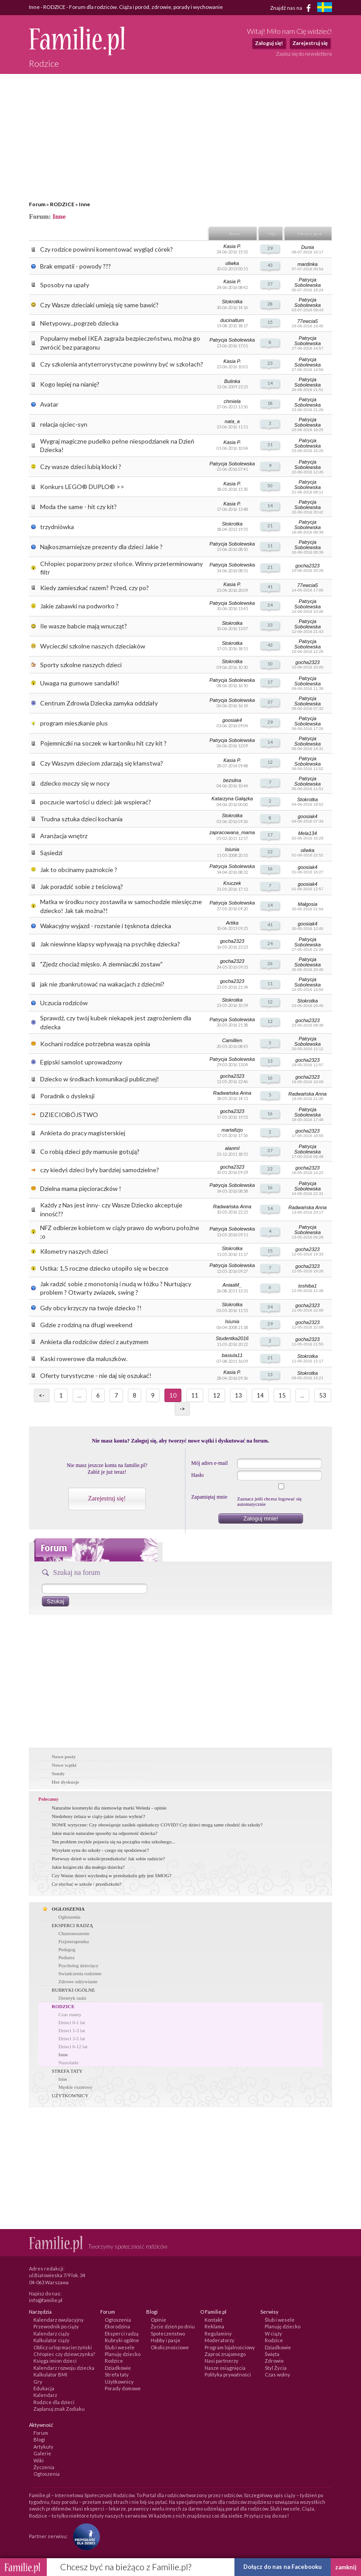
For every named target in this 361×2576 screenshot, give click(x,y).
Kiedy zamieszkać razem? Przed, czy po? (94, 587)
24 (270, 604)
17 (270, 682)
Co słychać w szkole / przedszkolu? (87, 1884)
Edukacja (43, 2388)
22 (270, 851)
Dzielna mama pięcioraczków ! (80, 1188)
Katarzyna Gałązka (232, 798)
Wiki (38, 2460)
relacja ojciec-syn (63, 424)
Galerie (42, 2453)
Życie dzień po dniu (173, 2326)
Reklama (214, 2326)
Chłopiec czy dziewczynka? (64, 2354)
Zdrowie (274, 2361)
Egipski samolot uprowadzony (81, 1062)
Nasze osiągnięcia (225, 2368)
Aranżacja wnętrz (63, 836)
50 (270, 485)
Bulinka (232, 381)
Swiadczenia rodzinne (80, 1973)
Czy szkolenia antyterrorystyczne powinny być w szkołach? (121, 364)
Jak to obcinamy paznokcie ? (78, 869)
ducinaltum (232, 320)
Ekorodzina (117, 2326)
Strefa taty (117, 2374)
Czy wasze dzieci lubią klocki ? (80, 466)
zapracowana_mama (232, 832)
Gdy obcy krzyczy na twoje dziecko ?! (91, 1308)
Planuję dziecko (122, 2354)
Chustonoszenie (74, 1933)
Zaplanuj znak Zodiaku (59, 2409)
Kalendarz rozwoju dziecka (63, 2368)
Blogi (39, 2439)
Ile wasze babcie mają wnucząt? (83, 626)
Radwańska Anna (232, 1093)
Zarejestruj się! (107, 1498)
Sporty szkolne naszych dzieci (81, 664)
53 (322, 1395)
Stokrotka (232, 301)
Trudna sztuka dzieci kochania (81, 819)
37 (270, 283)
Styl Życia (276, 2368)
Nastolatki (68, 2062)
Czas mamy (70, 2014)
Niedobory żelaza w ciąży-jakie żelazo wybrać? (98, 1816)
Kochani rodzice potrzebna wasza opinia (95, 1044)
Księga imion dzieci (55, 2361)
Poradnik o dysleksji (67, 1096)
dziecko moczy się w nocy (75, 783)
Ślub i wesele (120, 2347)
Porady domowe (123, 2388)
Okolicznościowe (170, 2347)
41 (270, 586)
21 (270, 525)
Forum (37, 204)
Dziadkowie (118, 2368)
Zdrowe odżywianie (78, 1981)
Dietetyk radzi (72, 1998)
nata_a (232, 421)
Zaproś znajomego (225, 2354)
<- (42, 1395)
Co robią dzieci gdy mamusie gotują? (89, 1151)
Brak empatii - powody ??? (75, 266)
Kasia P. (232, 246)
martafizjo (232, 1130)
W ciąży (273, 2333)
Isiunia (232, 849)
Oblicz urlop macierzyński (62, 2347)
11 (270, 545)
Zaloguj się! (269, 43)
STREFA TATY (67, 2071)
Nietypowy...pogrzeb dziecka (79, 323)
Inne (84, 204)
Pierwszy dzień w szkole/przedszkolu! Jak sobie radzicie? (108, 1858)
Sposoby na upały (64, 285)
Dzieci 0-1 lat (71, 2022)
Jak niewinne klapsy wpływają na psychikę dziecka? (110, 944)
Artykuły (43, 2447)
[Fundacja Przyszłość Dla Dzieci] (84, 2536)
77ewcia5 (307, 321)
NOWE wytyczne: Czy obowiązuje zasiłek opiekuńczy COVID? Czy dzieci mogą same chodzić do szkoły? (157, 1824)
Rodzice (114, 2361)
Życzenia (43, 2467)
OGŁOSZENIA (68, 1909)
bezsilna (232, 780)
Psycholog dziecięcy (78, 1965)
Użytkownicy (119, 2381)
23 (270, 363)
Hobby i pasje (165, 2340)
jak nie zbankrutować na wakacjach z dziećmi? (102, 984)
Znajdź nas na (292, 8)
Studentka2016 (232, 1338)
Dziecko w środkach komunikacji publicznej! (99, 1079)
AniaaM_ (232, 1285)
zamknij (346, 2567)
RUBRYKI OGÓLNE (73, 1990)
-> (182, 1408)
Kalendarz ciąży (51, 2333)
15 (270, 322)
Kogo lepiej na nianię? (69, 384)
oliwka (232, 263)
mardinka (307, 264)
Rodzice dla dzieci (53, 2402)
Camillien (232, 1040)
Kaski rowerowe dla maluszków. (83, 1358)
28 (270, 303)
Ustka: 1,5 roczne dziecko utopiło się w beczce (104, 1268)
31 (270, 444)
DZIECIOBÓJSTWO (69, 1114)
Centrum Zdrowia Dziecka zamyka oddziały (99, 703)
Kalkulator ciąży (51, 2340)
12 (270, 762)
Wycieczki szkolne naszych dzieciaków (92, 646)
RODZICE (62, 204)
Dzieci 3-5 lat (71, 2038)
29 (270, 248)
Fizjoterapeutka (73, 1941)
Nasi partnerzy (221, 2361)
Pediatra (66, 1957)
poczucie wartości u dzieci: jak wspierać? (95, 802)
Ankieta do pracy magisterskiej (82, 1133)
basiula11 (232, 1355)
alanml (232, 1148)
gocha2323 (307, 565)
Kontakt (213, 2320)
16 (270, 868)
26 (270, 963)
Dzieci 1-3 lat (71, 2030)
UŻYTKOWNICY (70, 2095)
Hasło (197, 1475)
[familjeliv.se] (324, 8)
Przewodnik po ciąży (56, 2326)
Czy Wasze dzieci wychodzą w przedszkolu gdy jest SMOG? (111, 1875)
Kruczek (232, 883)
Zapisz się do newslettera (304, 53)
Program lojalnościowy (230, 2347)
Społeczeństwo (168, 2333)
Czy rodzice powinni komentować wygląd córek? (106, 249)
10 (270, 663)
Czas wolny (277, 2374)
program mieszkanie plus (74, 723)
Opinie (158, 2320)
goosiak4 (232, 720)
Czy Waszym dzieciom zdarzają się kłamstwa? (101, 763)
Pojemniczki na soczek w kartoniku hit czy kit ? (103, 743)
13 (270, 1061)
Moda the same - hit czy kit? (78, 506)
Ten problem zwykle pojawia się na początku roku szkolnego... (113, 1841)
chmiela (232, 401)
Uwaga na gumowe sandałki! (79, 683)
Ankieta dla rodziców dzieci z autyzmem (94, 1341)
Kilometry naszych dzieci (74, 1251)
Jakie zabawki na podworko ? (79, 606)
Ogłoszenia (69, 1917)
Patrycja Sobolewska (307, 282)
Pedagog (66, 1949)
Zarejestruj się (310, 43)
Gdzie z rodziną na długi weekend (86, 1325)
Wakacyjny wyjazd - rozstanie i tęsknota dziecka (105, 925)
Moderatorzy (219, 2340)
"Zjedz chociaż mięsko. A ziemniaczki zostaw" (101, 964)
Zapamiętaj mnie (209, 1497)
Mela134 (307, 833)
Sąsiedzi (51, 852)
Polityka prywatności (228, 2374)
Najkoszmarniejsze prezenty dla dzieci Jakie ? (101, 546)
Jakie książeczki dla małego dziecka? (88, 1867)
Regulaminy (218, 2333)
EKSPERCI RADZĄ (72, 1925)
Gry (37, 2381)
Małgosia (307, 904)
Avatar (49, 404)
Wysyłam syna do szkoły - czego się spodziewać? (100, 1850)
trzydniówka (57, 526)
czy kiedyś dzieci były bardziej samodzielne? (99, 1170)
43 (270, 265)
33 (270, 625)
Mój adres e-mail (209, 1463)
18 (270, 403)
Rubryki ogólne (122, 2340)
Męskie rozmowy (75, 2087)
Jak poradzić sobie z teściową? (81, 886)
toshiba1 (307, 1285)
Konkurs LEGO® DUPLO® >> (82, 486)
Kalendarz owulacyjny (58, 2320)
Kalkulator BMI (50, 2374)
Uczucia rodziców (64, 1003)
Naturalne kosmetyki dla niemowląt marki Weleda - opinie (109, 1807)
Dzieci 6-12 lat (72, 2046)
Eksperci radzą (122, 2333)
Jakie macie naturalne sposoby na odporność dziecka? (104, 1833)
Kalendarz (45, 2395)
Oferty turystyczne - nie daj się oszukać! (96, 1375)
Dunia (307, 247)
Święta (272, 2354)
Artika (232, 922)
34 (270, 1306)
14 (270, 383)
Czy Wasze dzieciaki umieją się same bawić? (99, 305)
